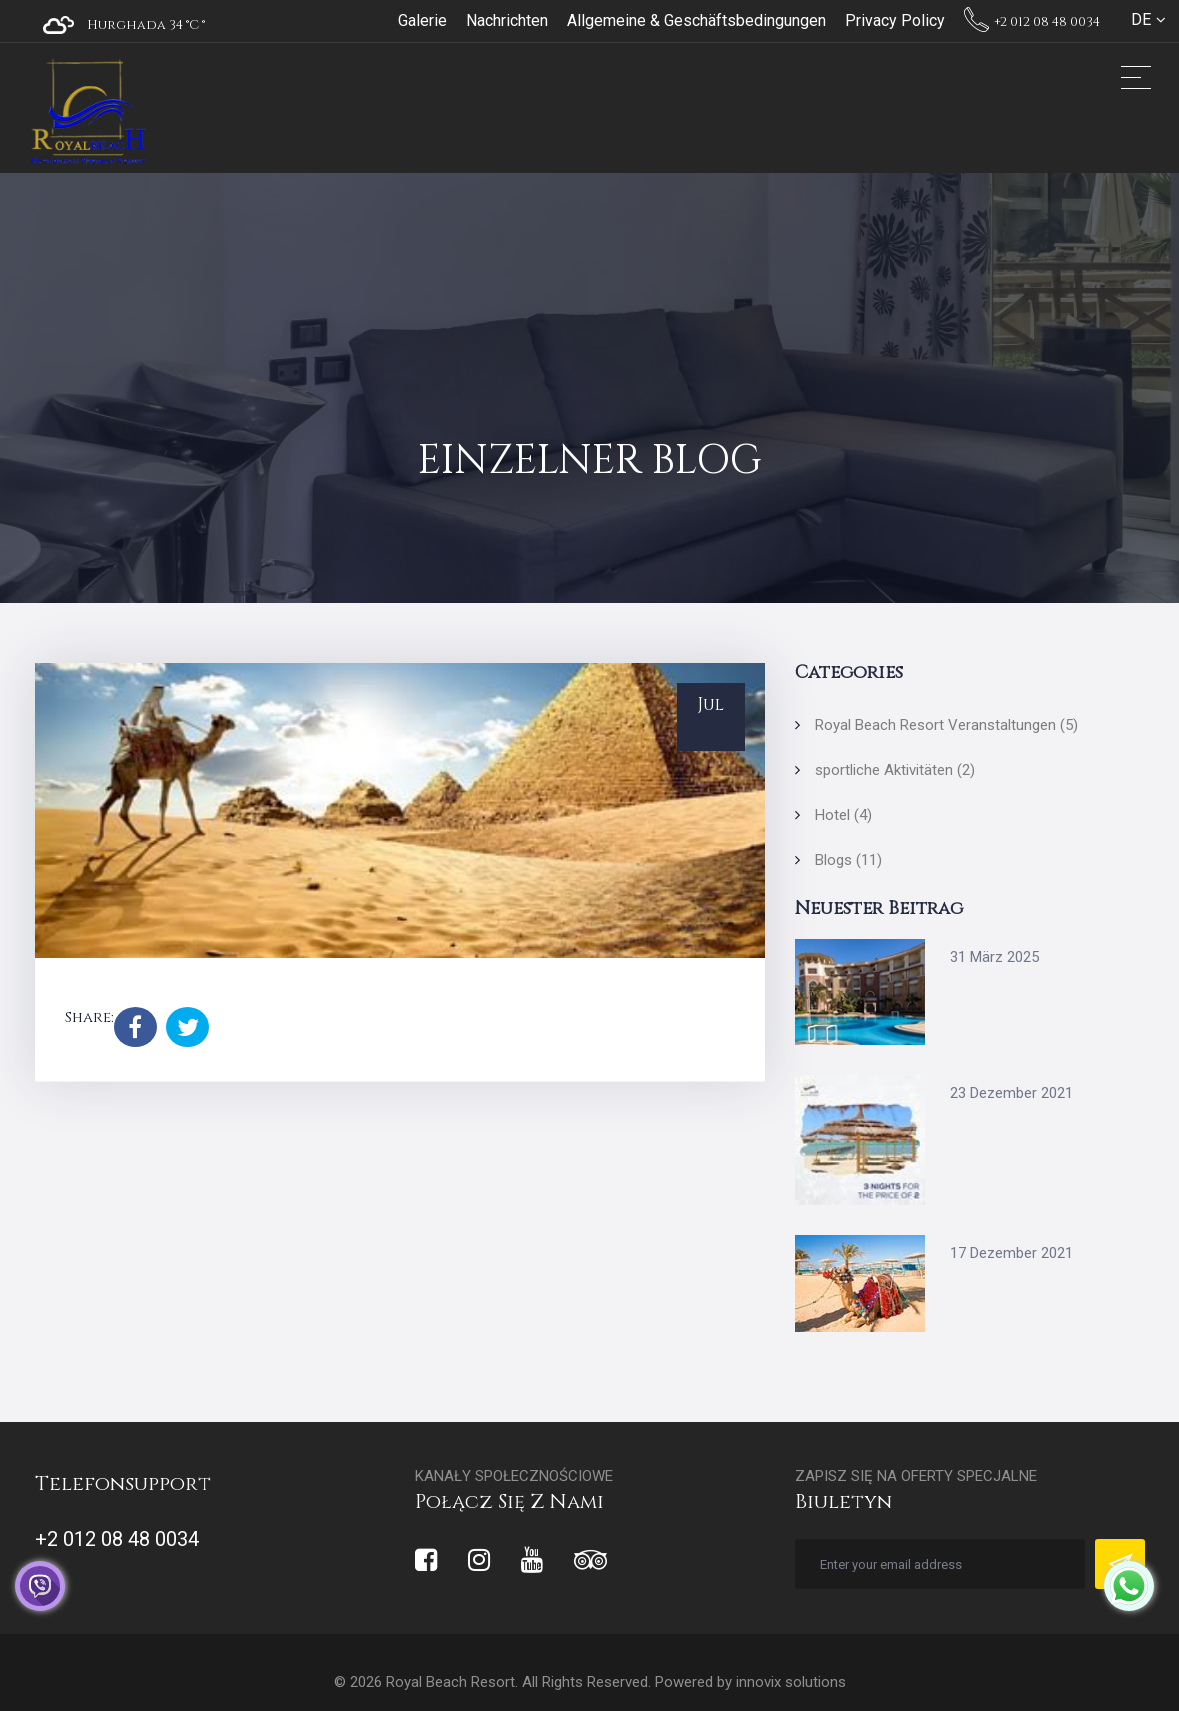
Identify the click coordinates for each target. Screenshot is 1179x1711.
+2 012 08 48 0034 (1032, 22)
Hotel (843, 815)
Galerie (422, 20)
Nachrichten (507, 20)
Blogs (848, 860)
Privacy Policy (895, 20)
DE (1141, 19)
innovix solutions (791, 1682)
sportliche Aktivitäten (895, 770)
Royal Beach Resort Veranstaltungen (946, 725)
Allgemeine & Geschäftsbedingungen (696, 20)
